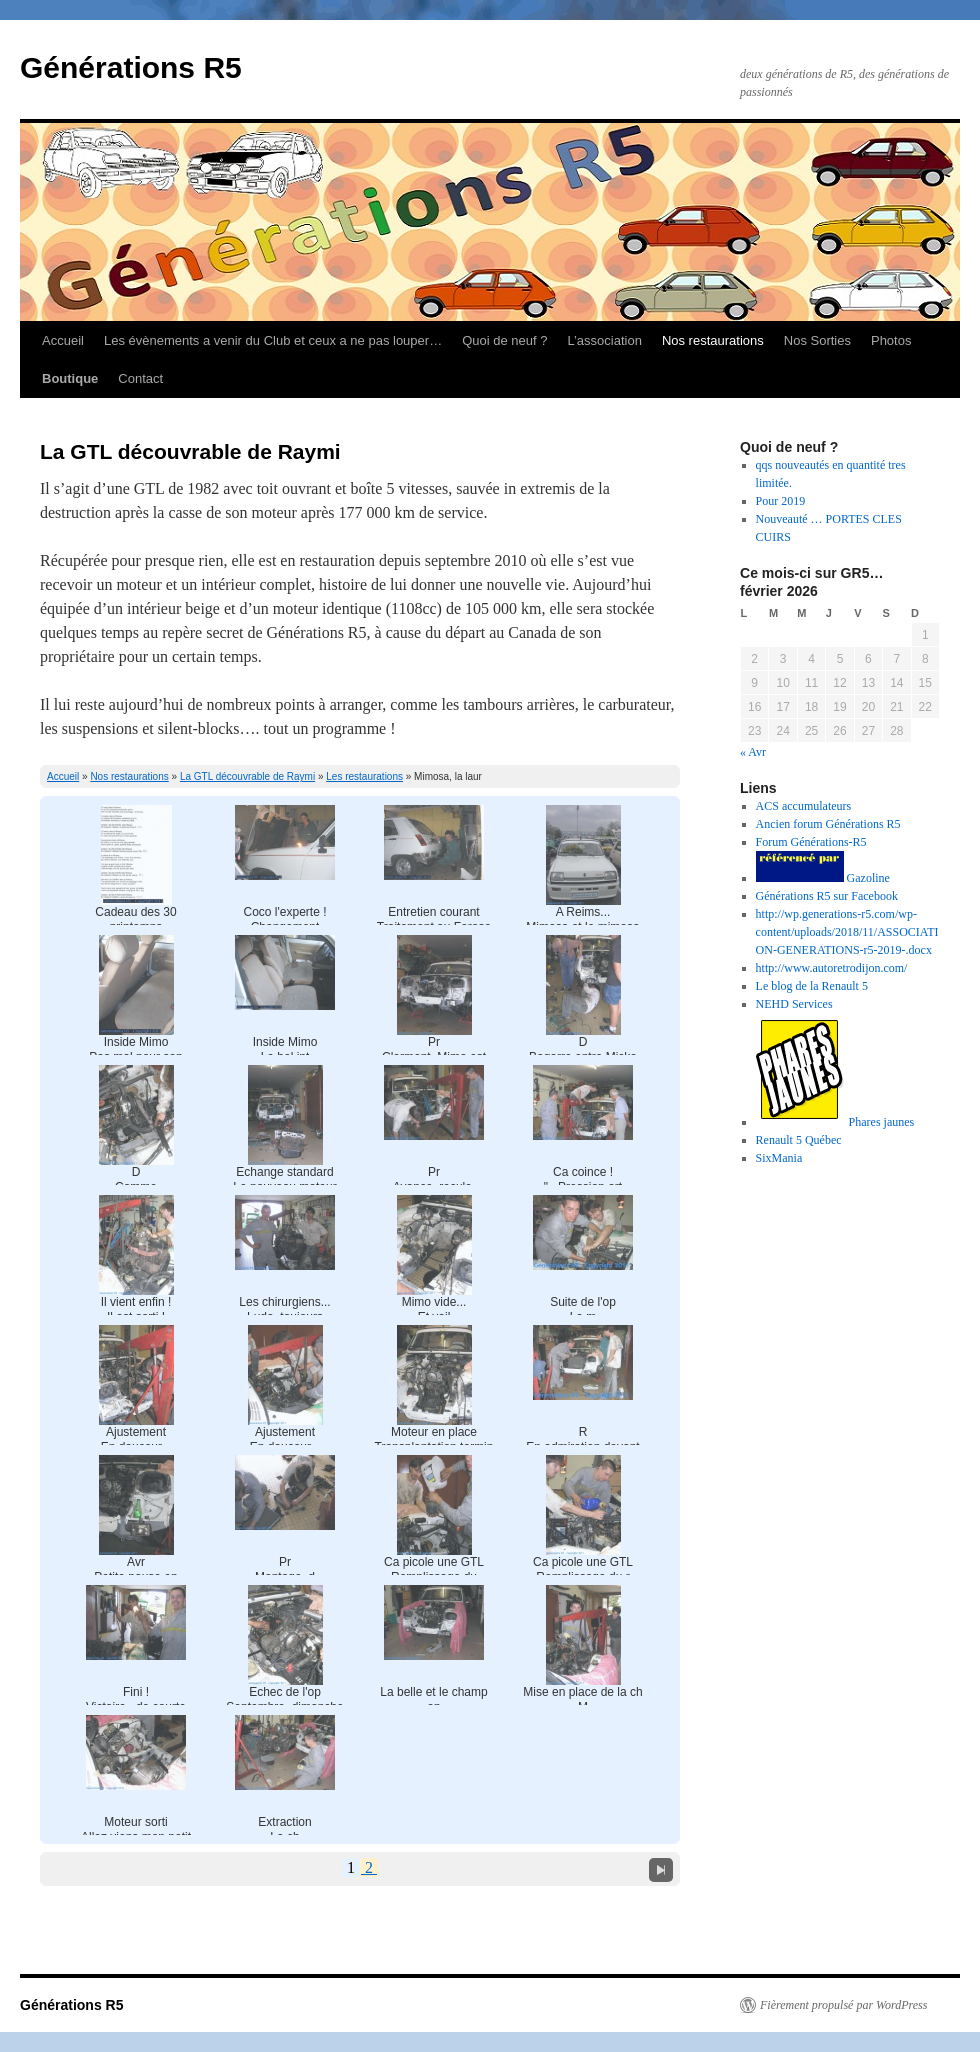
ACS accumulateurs (804, 806)
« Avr (753, 752)
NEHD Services (794, 1004)
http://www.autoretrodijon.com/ (832, 968)
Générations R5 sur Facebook (827, 896)
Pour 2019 (781, 501)
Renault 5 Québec (799, 1140)
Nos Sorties (817, 340)
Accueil (63, 340)
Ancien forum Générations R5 (828, 824)
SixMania (779, 1158)
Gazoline (823, 878)
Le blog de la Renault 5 (812, 986)
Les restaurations (364, 776)
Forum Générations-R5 (811, 842)
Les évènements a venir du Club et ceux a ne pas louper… (273, 340)
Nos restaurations (713, 340)
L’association (604, 340)
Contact (140, 378)
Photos (891, 340)
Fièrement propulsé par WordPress (843, 2005)
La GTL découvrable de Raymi (247, 776)
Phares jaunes (835, 1122)
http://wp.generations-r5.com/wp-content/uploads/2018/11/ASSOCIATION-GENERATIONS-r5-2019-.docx (847, 932)
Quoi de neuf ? (504, 340)
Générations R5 (131, 67)
